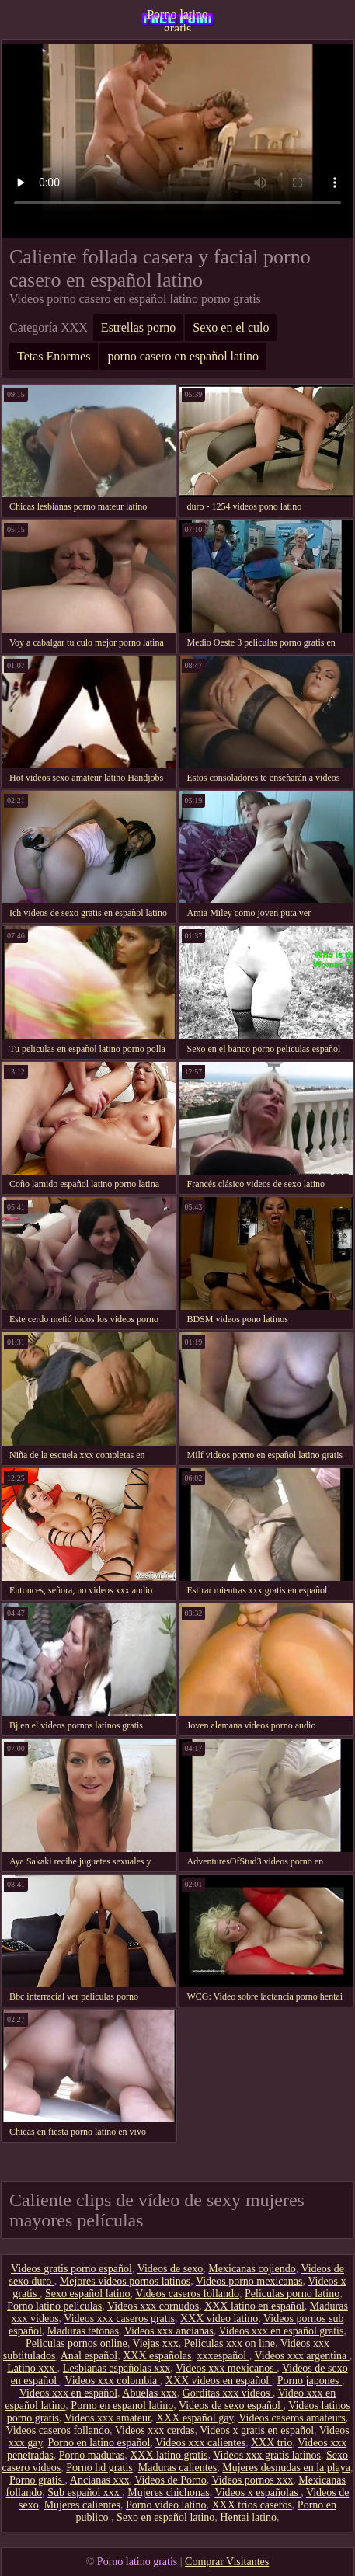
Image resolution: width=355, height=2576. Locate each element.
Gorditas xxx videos (228, 2393)
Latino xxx (32, 2368)
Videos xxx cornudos (153, 2306)
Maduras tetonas (83, 2331)
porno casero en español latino (183, 356)
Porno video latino (166, 2505)
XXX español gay (194, 2418)
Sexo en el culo (231, 327)
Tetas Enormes (53, 356)
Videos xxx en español (68, 2393)
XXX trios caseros (251, 2505)
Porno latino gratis (177, 19)
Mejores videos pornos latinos (125, 2281)
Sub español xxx (84, 2492)
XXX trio (271, 2443)
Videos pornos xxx (252, 2480)
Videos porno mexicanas (249, 2281)
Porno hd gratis (99, 2467)
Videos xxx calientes (200, 2443)
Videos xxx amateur (107, 2418)
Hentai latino (248, 2517)
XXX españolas (157, 2356)
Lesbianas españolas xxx (116, 2368)
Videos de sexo (170, 2269)
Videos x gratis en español (257, 2430)
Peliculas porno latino (292, 2293)
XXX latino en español (254, 2306)
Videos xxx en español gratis (281, 2331)
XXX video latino (219, 2318)
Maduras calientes (177, 2467)
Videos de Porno (170, 2480)
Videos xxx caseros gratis (119, 2318)
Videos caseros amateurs (292, 2418)
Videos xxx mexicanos (226, 2368)
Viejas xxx (155, 2343)
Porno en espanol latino (122, 2405)
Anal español (89, 2356)
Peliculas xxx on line (229, 2343)
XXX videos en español (218, 2380)
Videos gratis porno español (71, 2269)
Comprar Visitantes (227, 2561)
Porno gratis (37, 2480)
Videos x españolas (257, 2492)
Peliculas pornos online (76, 2343)
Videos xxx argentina (302, 2356)
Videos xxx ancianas (169, 2331)
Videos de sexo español (231, 2405)
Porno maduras (91, 2455)
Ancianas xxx (100, 2480)
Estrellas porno (138, 327)
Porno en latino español (99, 2443)
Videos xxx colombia (111, 2380)
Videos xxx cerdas (155, 2430)
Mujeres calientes (82, 2505)
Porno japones (309, 2380)
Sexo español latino (88, 2293)
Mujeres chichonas (168, 2492)
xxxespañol (223, 2356)
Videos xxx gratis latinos (267, 2455)
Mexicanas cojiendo (251, 2269)
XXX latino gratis (168, 2455)
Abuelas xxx (149, 2393)
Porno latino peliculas (54, 2306)
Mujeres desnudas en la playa (286, 2467)
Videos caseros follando (187, 2293)
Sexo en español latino (165, 2517)
